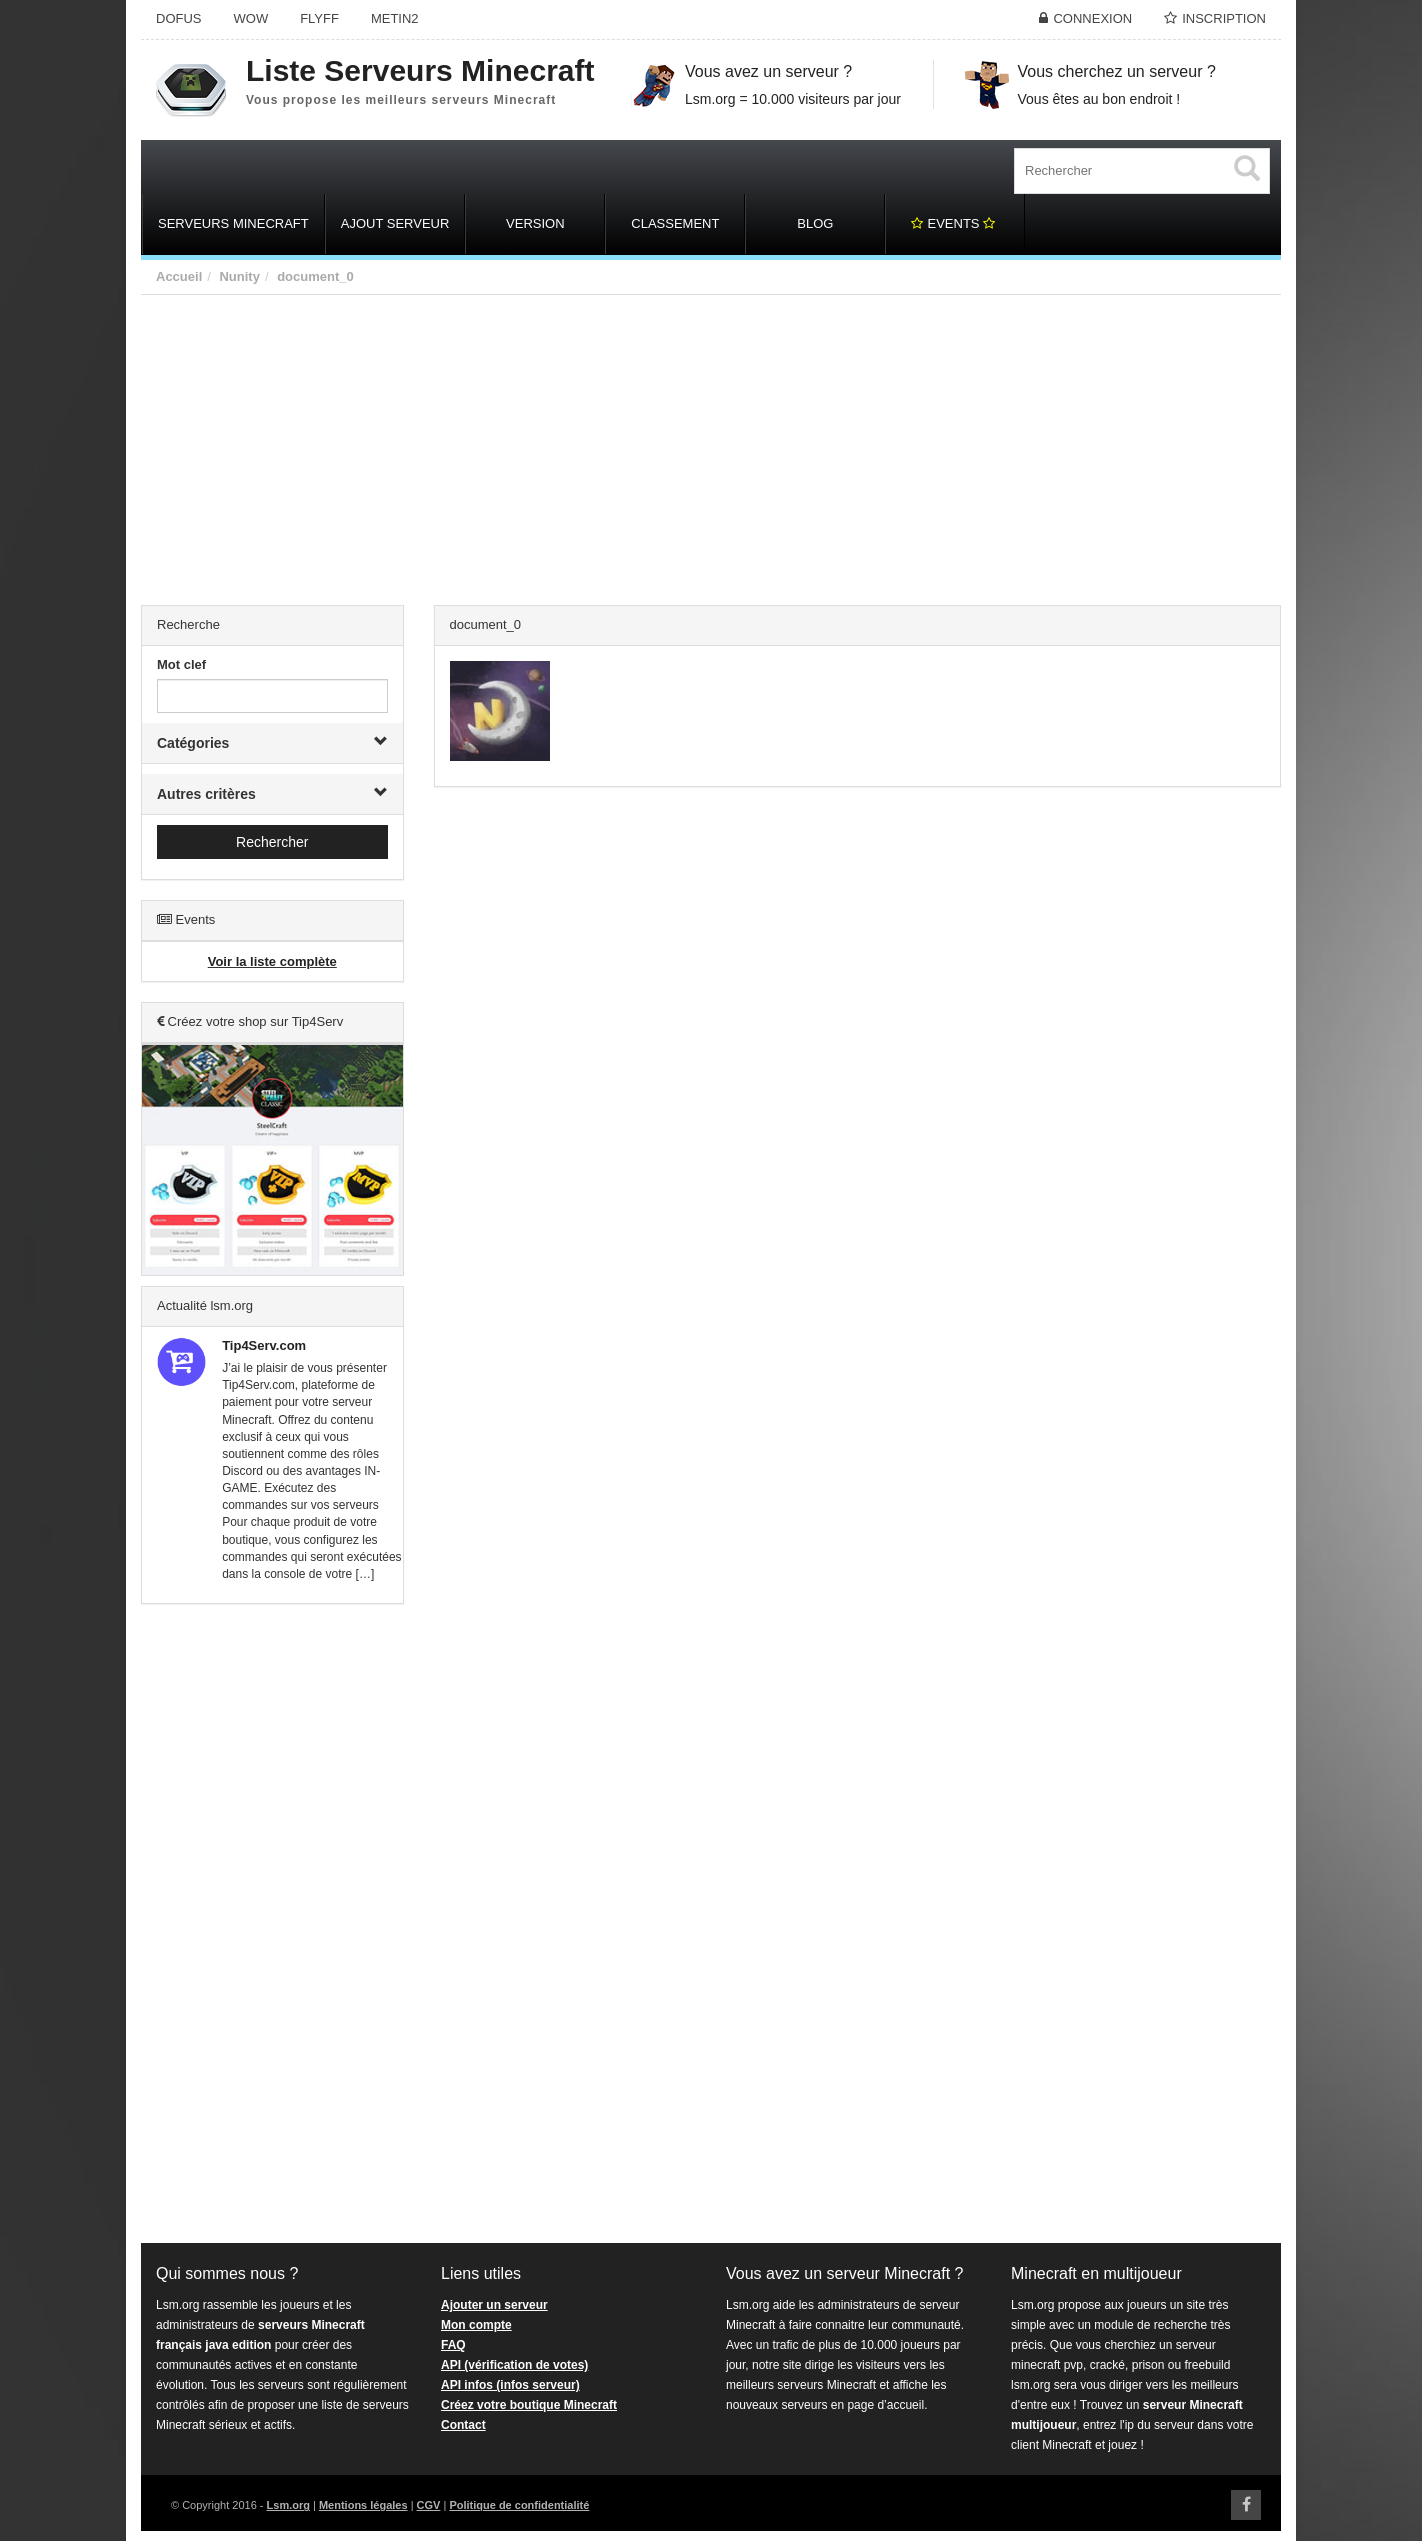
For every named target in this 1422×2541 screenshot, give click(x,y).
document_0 (315, 276)
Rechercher (272, 842)
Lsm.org (288, 2505)
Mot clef (181, 664)
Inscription (1224, 18)
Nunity (239, 276)
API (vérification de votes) (514, 2365)
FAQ (453, 2345)
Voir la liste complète (272, 961)
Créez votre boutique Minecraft (529, 2405)
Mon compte (476, 2325)
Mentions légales (363, 2505)
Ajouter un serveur (494, 2305)
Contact (463, 2425)
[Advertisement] (711, 445)
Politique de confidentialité (519, 2505)
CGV (429, 2505)
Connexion (1092, 18)
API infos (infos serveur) (510, 2385)
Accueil (179, 276)
